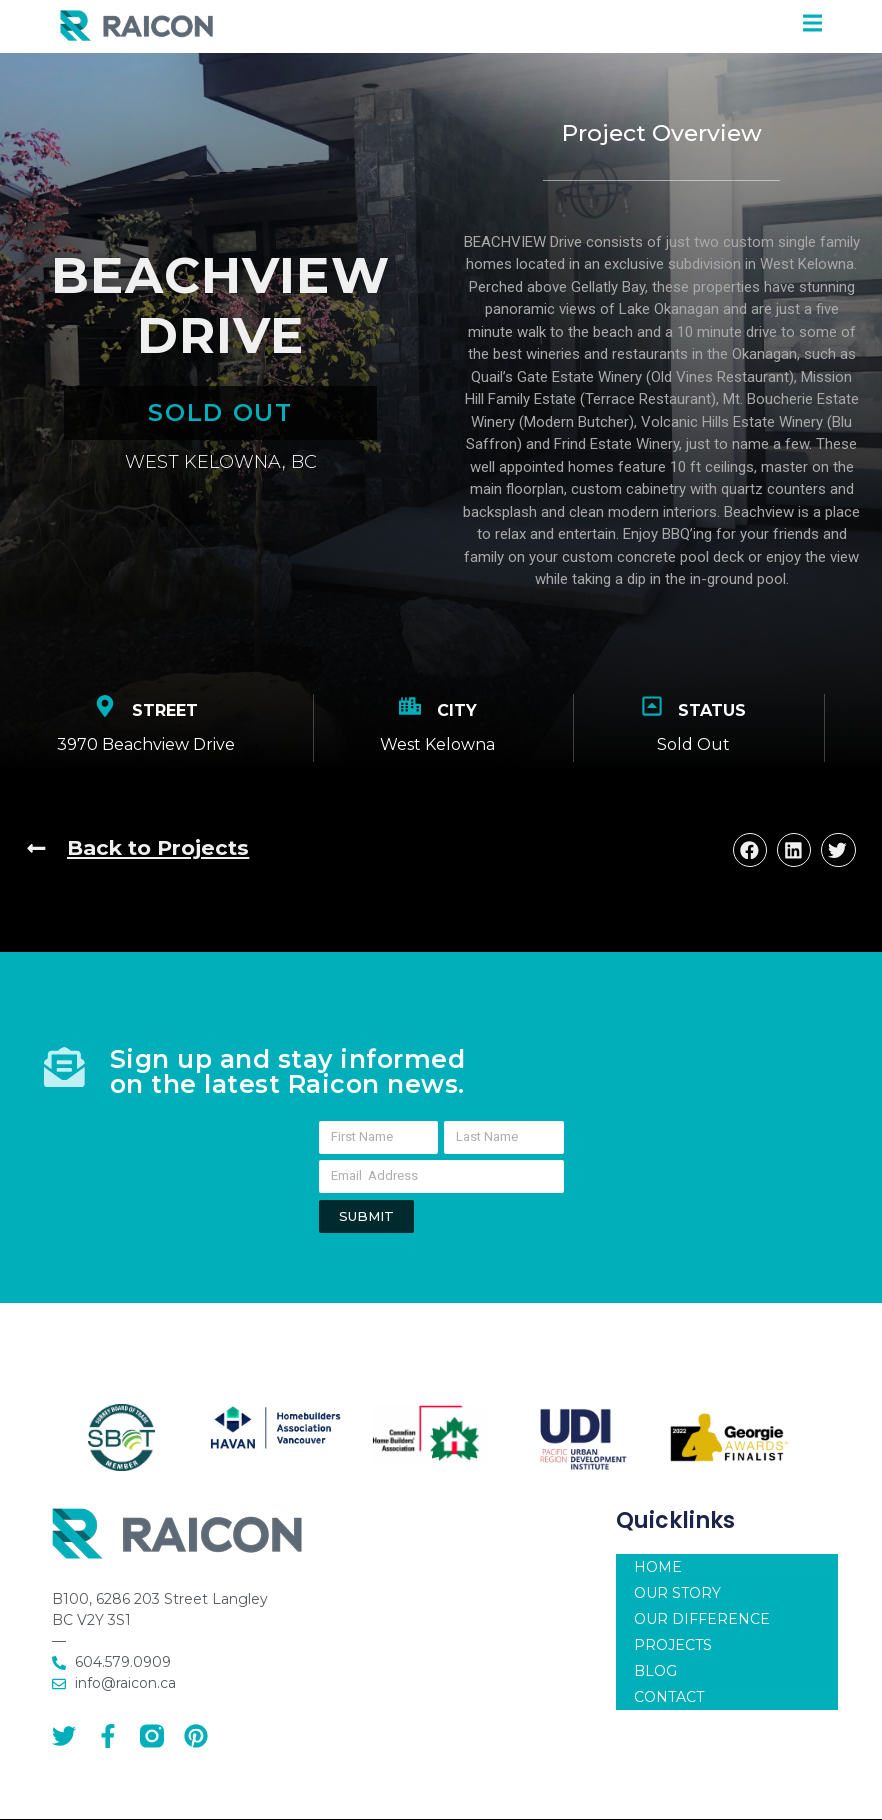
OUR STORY (677, 1601)
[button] (750, 850)
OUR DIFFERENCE (702, 1627)
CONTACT (669, 1705)
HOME (658, 1575)
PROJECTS (673, 1653)
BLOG (655, 1679)
